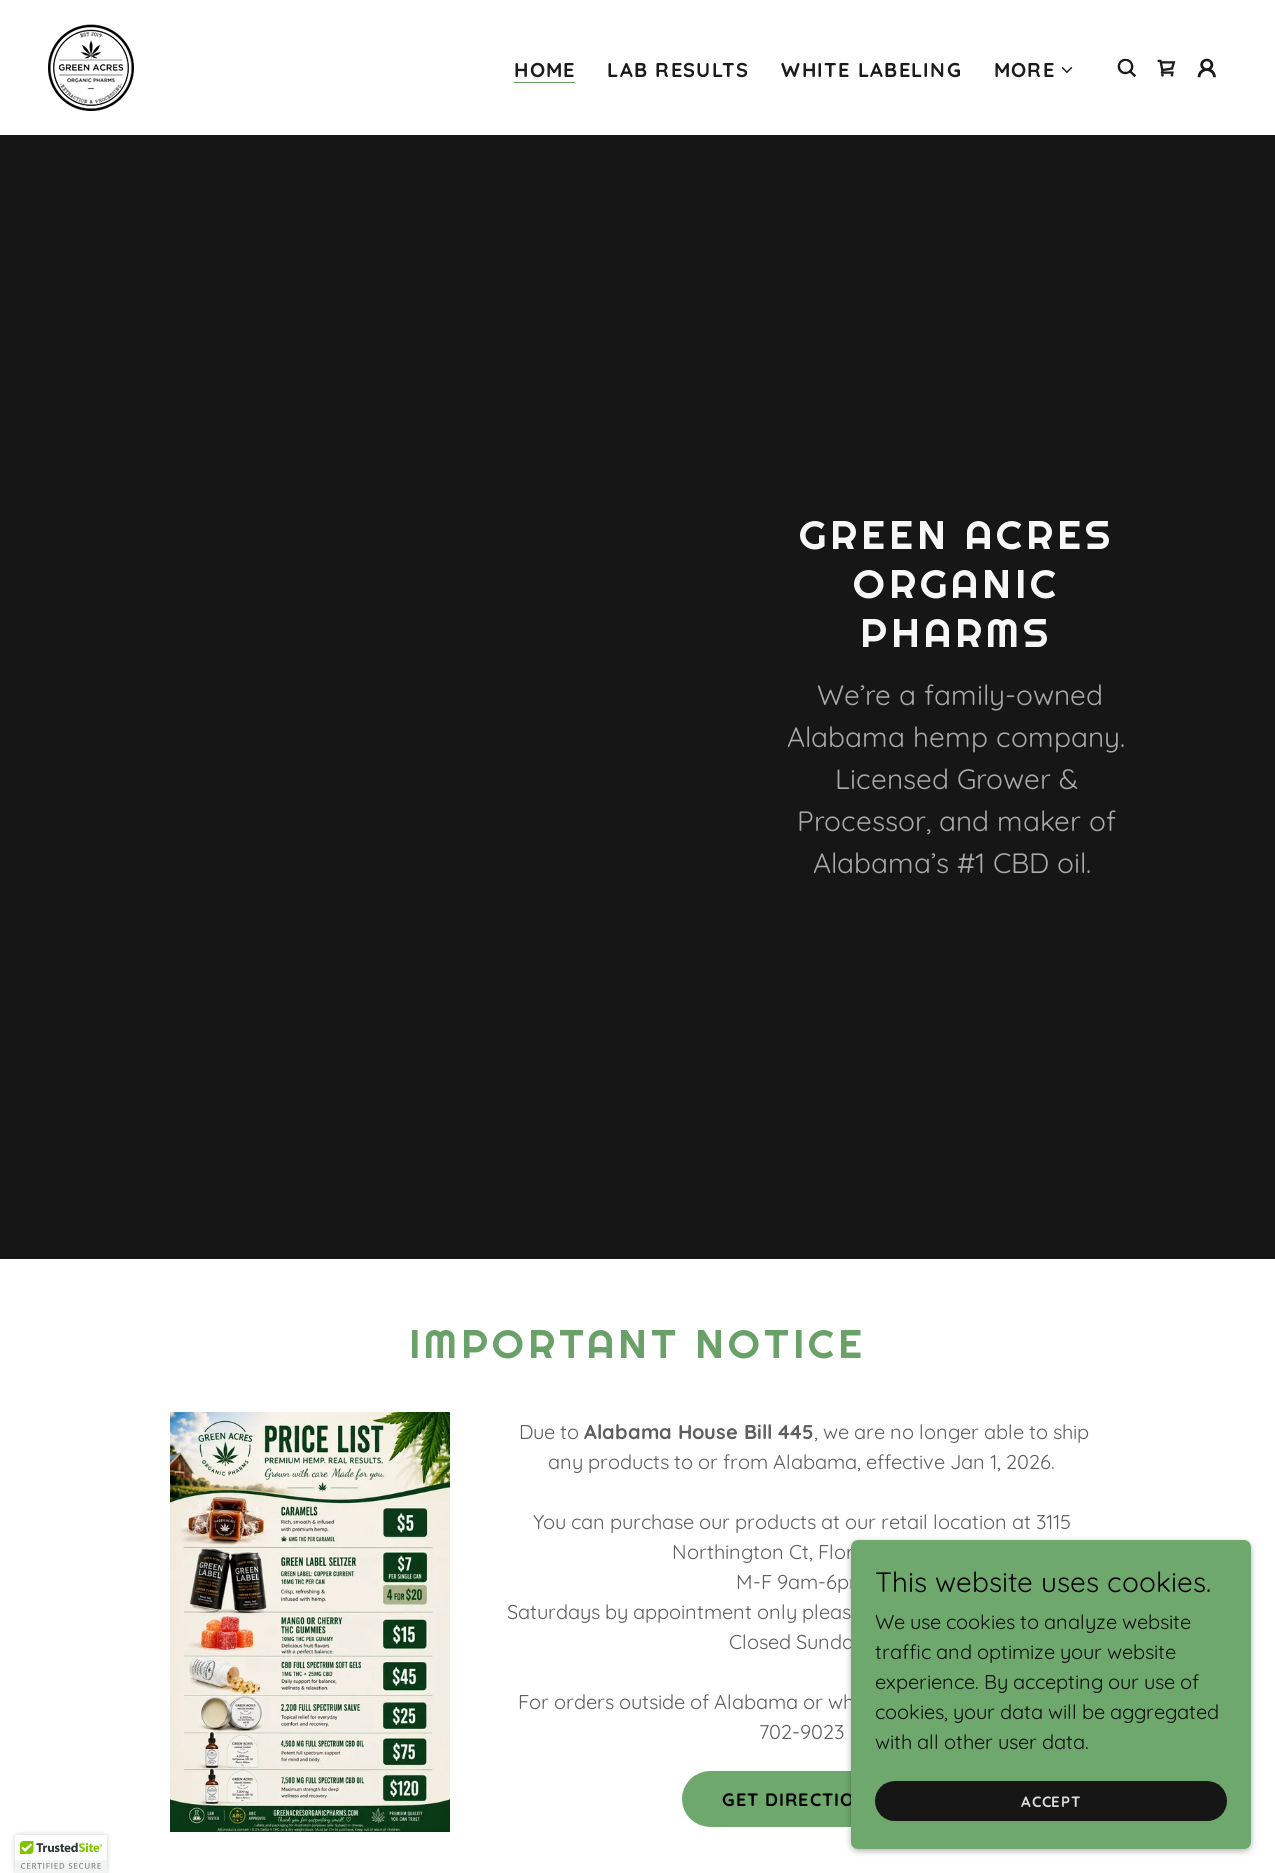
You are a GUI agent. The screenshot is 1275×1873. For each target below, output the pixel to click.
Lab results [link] (678, 69)
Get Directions (802, 1799)
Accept (1051, 1801)
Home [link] (544, 70)
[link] (91, 65)
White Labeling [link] (871, 69)
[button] (1034, 70)
